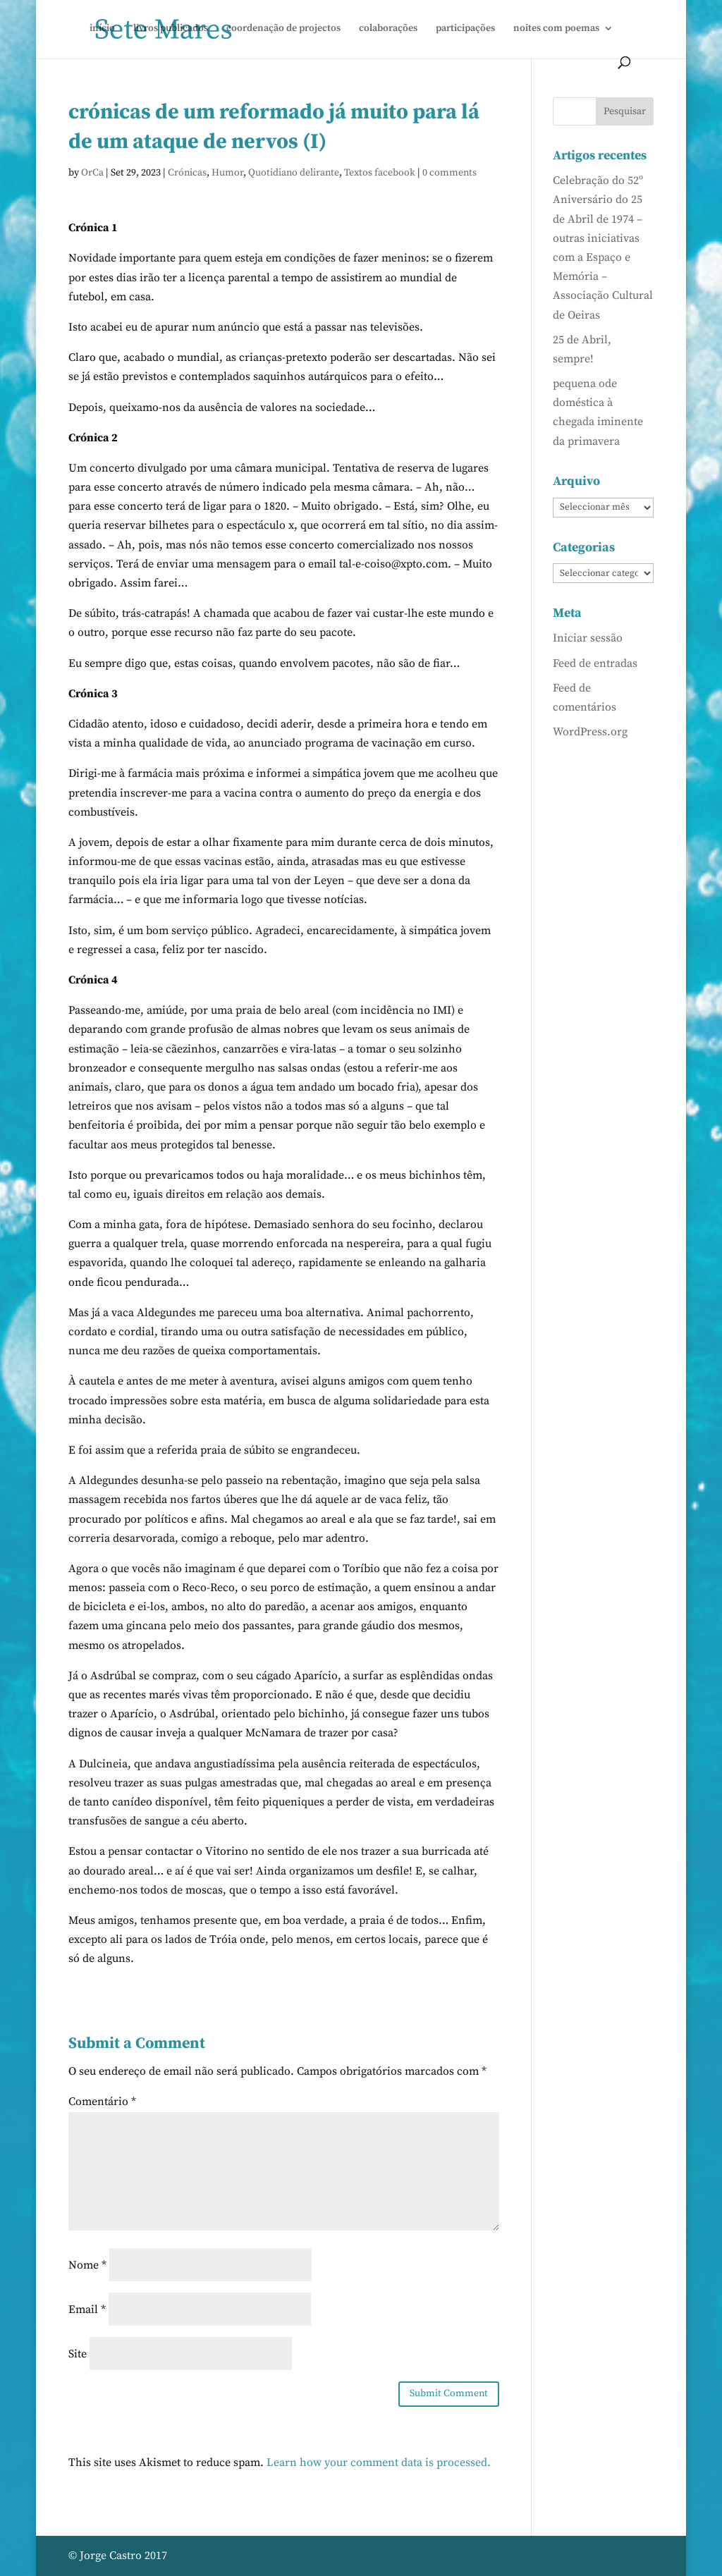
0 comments (449, 172)
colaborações (388, 29)
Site (77, 2354)
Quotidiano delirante (293, 172)
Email (87, 2309)
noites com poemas (556, 29)
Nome (87, 2265)
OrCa (92, 172)
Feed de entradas (595, 663)
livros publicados (170, 29)
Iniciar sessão (588, 638)
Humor (227, 172)
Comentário (102, 2101)
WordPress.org (590, 732)
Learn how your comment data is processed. (379, 2462)
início (102, 29)
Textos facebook (379, 172)
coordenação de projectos (283, 29)
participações (465, 29)
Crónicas (187, 172)
